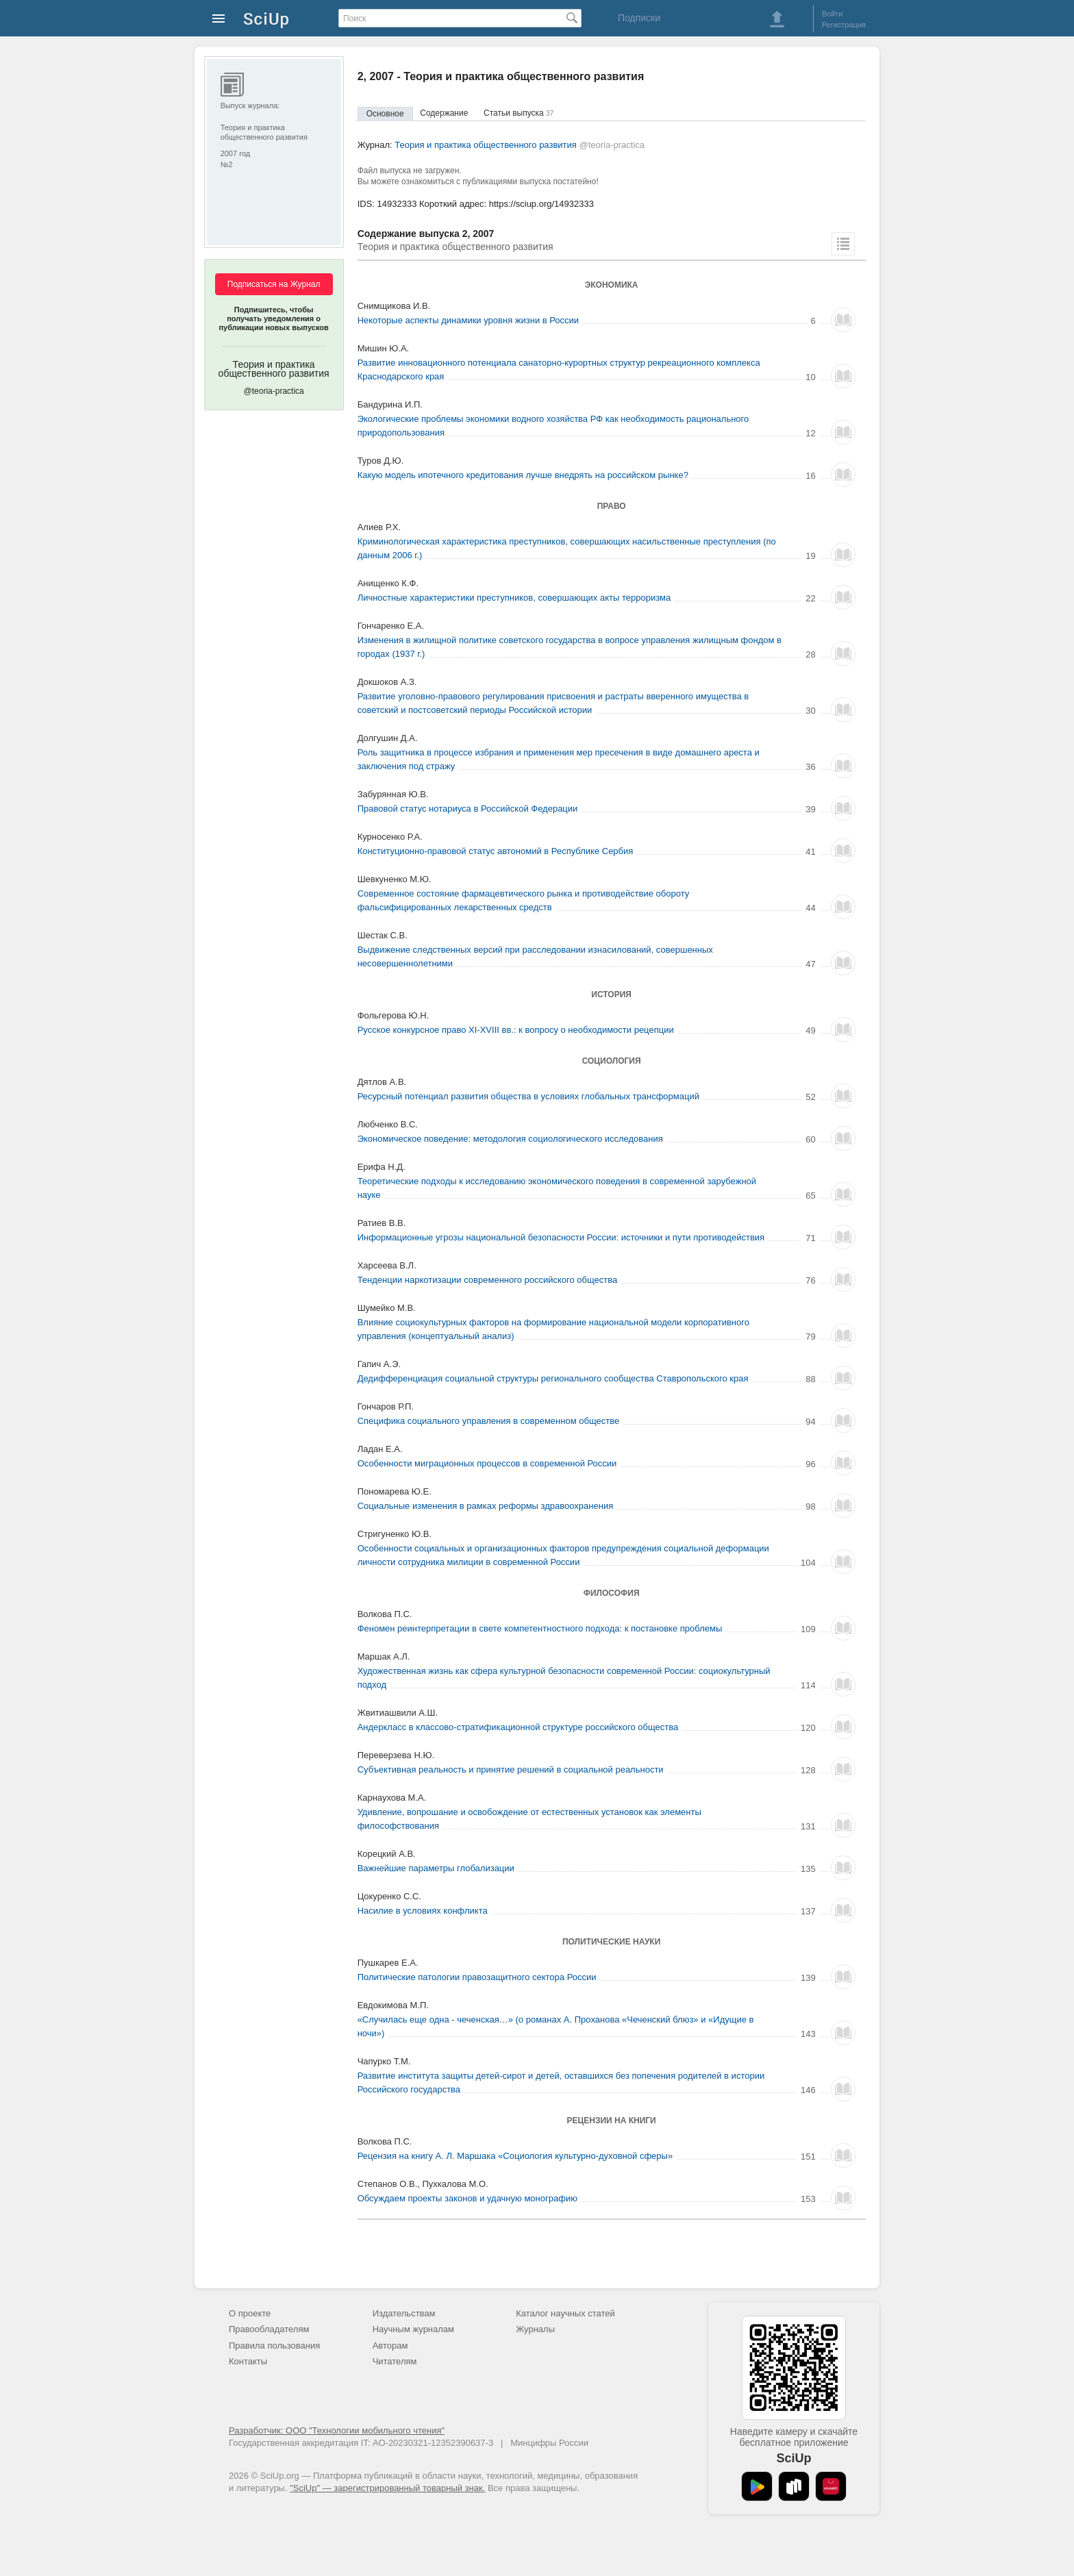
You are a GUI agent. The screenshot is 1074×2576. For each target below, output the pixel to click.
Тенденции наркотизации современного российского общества (488, 1280)
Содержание (444, 113)
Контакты (248, 2361)
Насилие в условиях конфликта (423, 1910)
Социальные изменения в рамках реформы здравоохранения (486, 1506)
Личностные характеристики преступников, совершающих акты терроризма (514, 597)
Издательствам (404, 2313)
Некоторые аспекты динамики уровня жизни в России (468, 320)
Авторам (390, 2345)
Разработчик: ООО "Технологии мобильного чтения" (337, 2430)
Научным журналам (413, 2329)
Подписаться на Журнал (274, 284)
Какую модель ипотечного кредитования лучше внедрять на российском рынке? (523, 475)
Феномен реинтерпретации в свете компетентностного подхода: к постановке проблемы (540, 1628)
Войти (832, 14)
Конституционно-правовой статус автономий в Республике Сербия (496, 851)
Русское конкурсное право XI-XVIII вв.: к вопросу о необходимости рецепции (516, 1030)
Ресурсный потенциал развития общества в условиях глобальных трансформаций (528, 1096)
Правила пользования (274, 2345)
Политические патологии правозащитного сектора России (477, 1977)
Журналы (535, 2329)
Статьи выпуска (518, 113)
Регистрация (844, 25)
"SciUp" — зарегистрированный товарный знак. (387, 2488)
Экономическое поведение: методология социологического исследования (510, 1139)
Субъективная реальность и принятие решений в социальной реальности (511, 1769)
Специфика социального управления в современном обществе (489, 1421)
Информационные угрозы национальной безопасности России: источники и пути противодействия (561, 1237)
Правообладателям (269, 2329)
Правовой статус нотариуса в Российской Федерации (468, 808)
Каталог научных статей (565, 2313)
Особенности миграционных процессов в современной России (487, 1463)
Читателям (395, 2361)
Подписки (639, 17)
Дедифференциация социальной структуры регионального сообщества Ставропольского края (553, 1378)
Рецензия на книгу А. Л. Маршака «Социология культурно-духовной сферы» (515, 2156)
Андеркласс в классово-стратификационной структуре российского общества (518, 1727)
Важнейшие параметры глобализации (436, 1868)
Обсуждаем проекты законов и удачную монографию (467, 2198)
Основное (385, 113)
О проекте (250, 2313)
